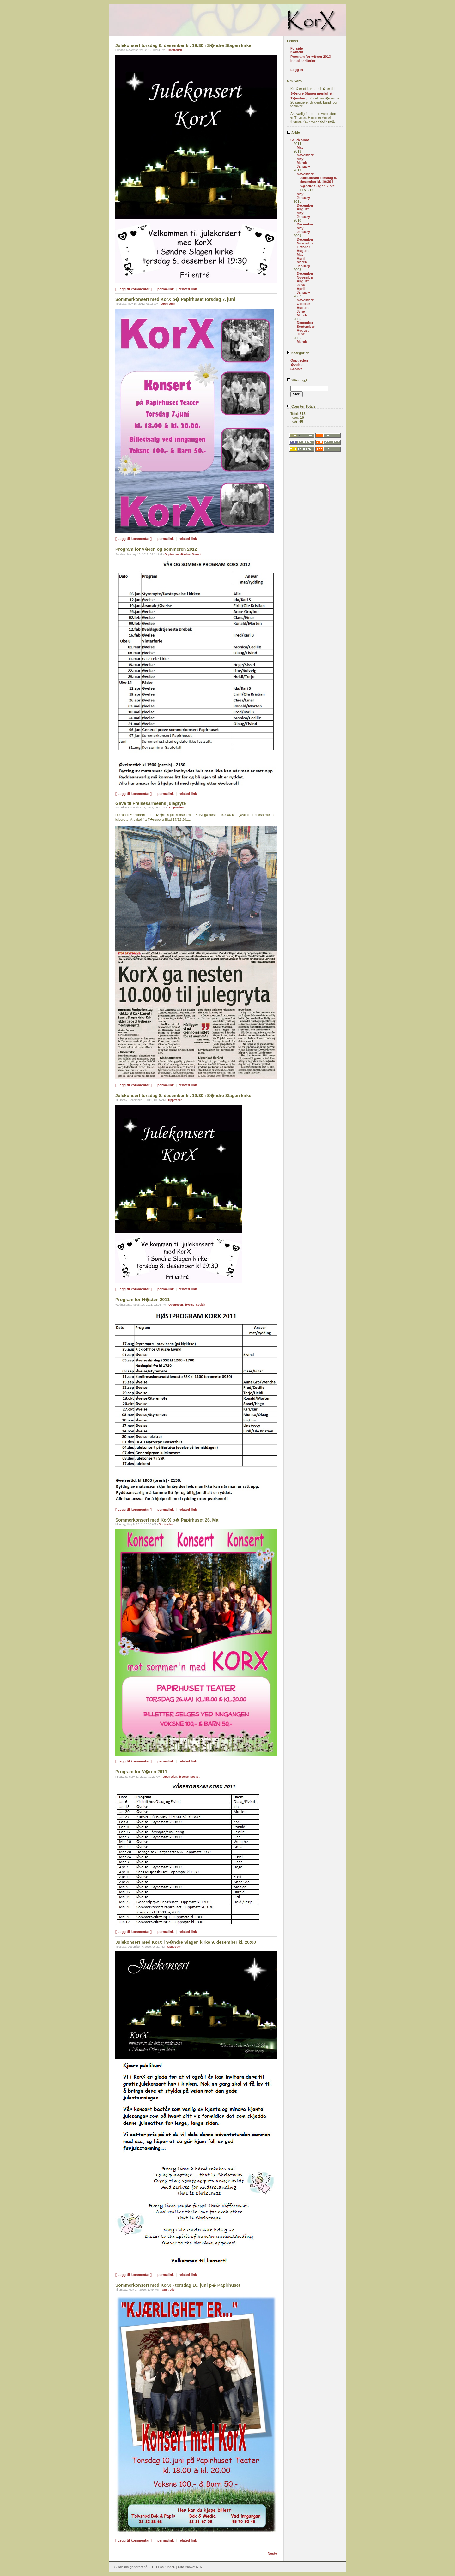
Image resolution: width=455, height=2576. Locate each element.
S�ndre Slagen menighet (311, 93)
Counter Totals (301, 406)
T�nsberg (298, 98)
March (302, 163)
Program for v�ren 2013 (310, 56)
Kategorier (298, 353)
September (306, 326)
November (305, 155)
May (300, 147)
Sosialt (197, 554)
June (301, 285)
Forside (296, 48)
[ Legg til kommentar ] (133, 289)
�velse (185, 554)
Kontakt (296, 52)
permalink (165, 289)
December (305, 205)
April (301, 258)
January (303, 166)
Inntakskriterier (302, 61)
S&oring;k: (298, 380)
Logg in (296, 70)
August (303, 209)
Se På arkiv (299, 140)
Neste (272, 2553)
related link (188, 289)
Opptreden (174, 49)
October (303, 247)
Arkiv (293, 133)
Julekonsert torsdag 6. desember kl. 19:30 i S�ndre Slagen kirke (318, 182)
